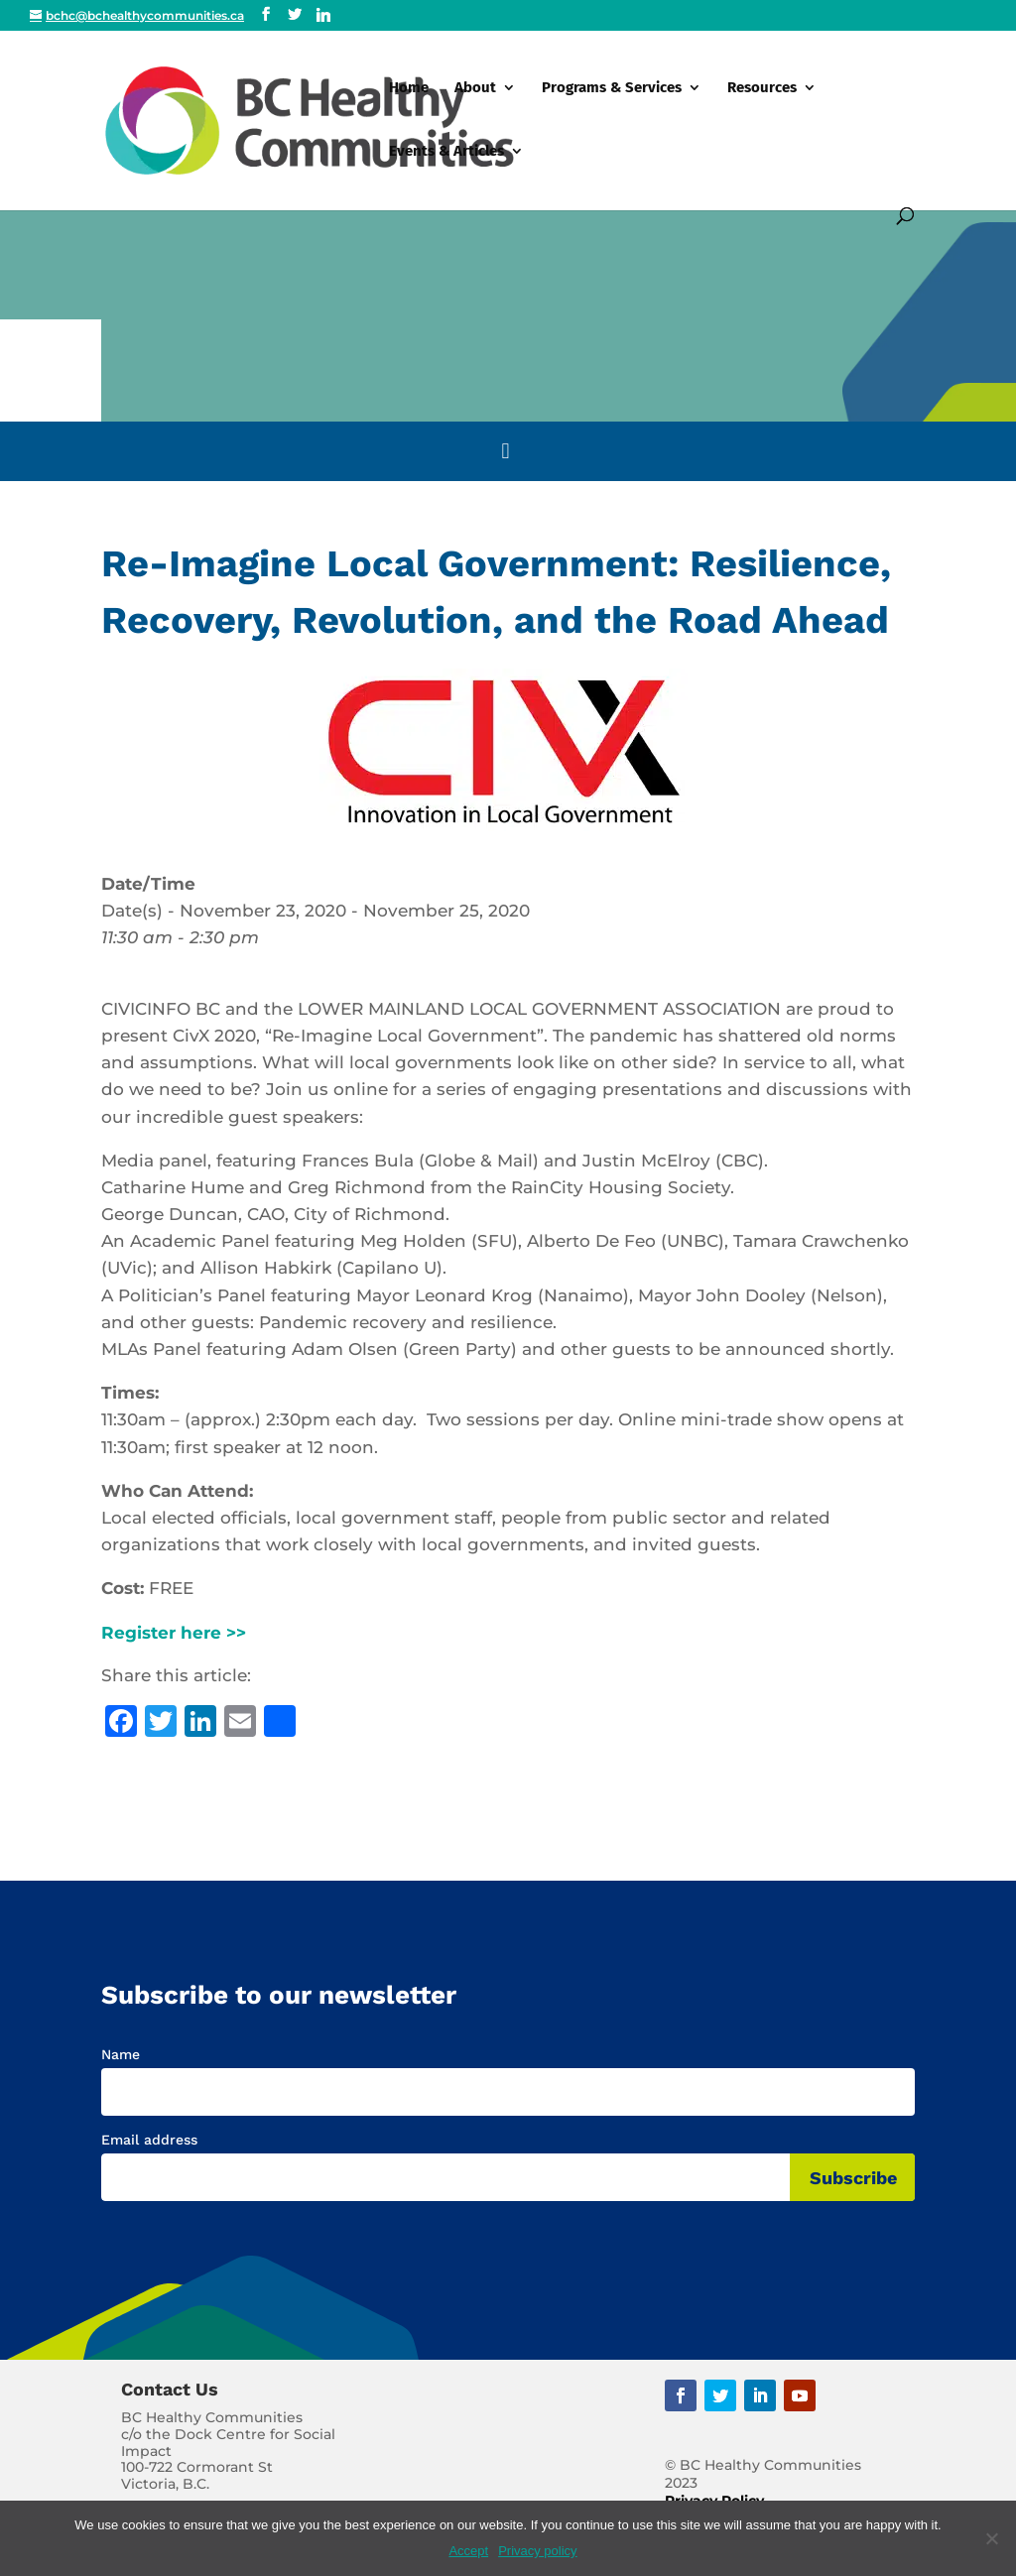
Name (120, 2054)
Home (409, 88)
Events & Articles (446, 152)
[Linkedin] (323, 15)
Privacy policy (537, 2550)
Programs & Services (612, 88)
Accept (468, 2550)
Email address (149, 2139)
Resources (762, 88)
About (475, 88)
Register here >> (173, 1633)
